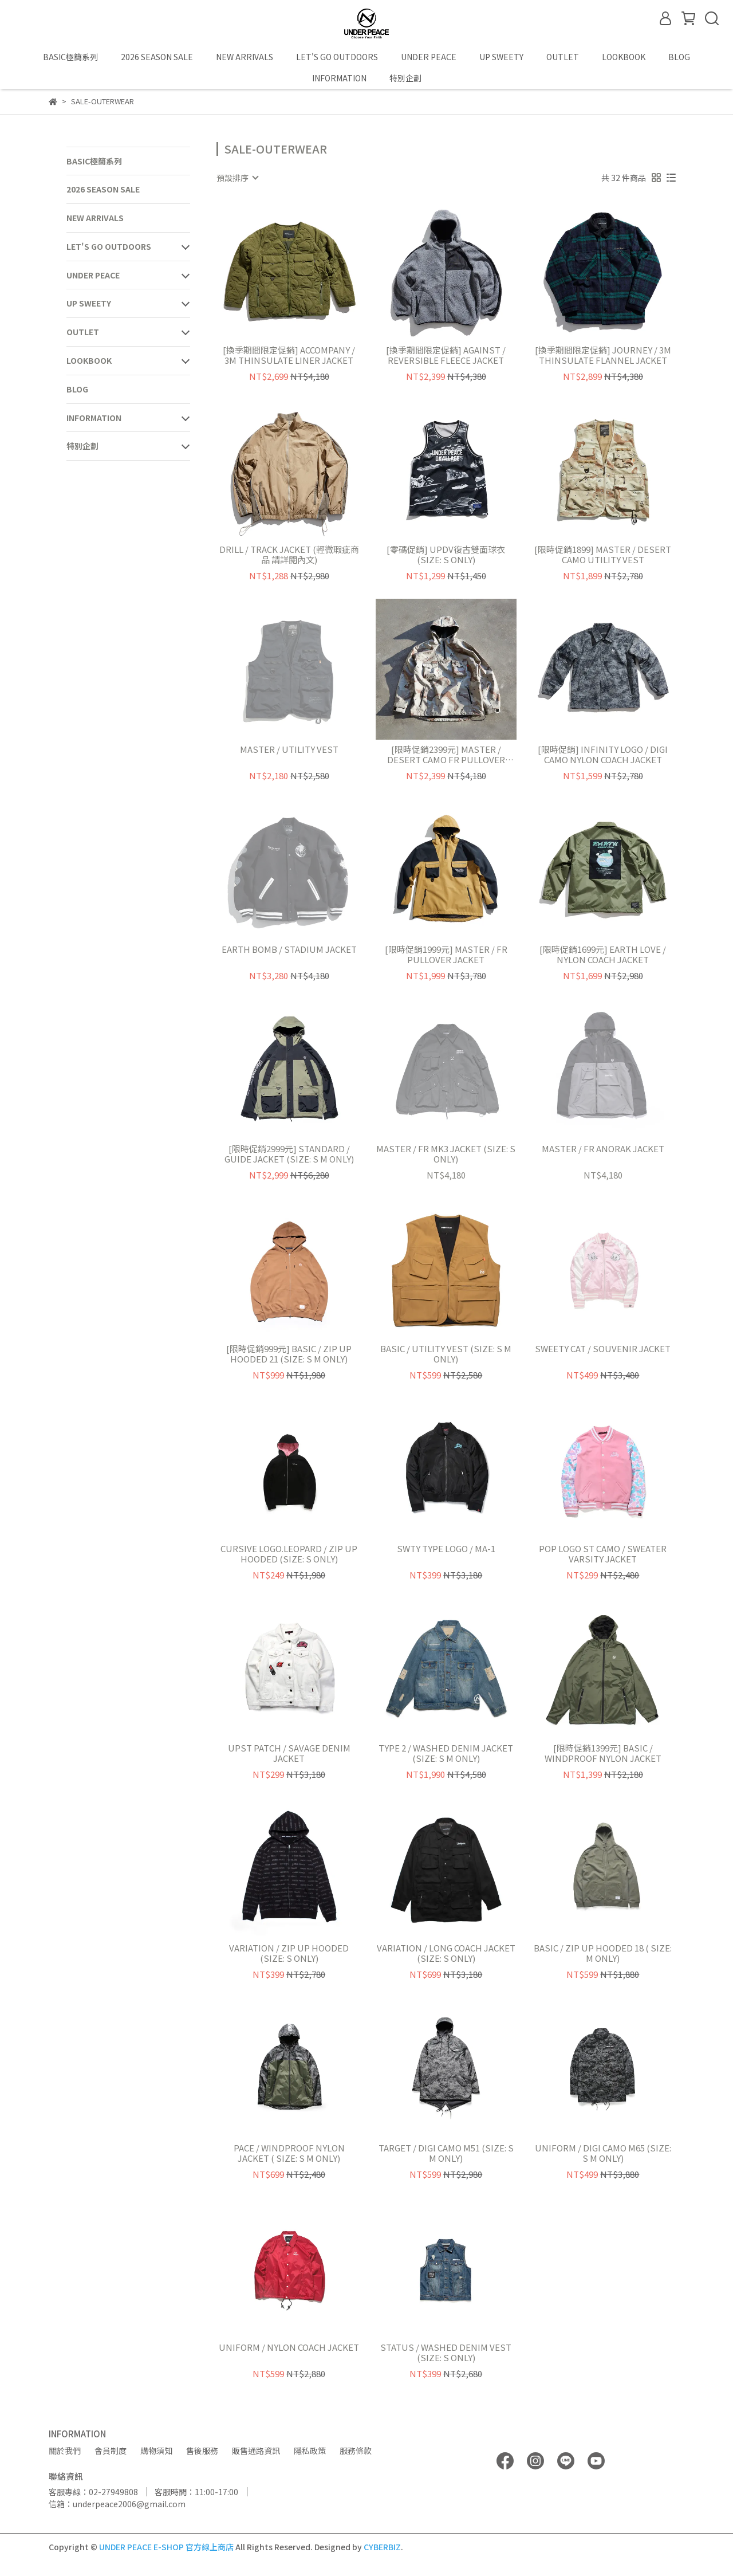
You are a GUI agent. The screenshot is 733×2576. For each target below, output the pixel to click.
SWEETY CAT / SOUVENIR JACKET (603, 1349)
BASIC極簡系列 (70, 56)
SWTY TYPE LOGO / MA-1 (446, 1549)
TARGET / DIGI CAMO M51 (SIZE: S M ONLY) (446, 2153)
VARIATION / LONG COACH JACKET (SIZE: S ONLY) (446, 1953)
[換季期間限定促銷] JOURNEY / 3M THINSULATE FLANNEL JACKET (603, 355)
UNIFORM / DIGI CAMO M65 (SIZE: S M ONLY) (603, 2153)
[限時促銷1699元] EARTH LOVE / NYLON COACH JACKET (602, 954)
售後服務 (202, 2450)
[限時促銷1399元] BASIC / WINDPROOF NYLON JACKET (603, 1753)
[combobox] (237, 177)
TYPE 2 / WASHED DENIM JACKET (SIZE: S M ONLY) (446, 1753)
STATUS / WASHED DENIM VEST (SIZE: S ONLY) (445, 2352)
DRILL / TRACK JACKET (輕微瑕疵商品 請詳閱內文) (289, 554)
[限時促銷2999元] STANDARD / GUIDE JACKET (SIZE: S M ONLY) (289, 1154)
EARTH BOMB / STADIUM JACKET (289, 949)
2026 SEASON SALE (157, 56)
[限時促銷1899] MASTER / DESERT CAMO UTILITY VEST (602, 554)
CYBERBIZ (382, 2547)
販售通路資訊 (256, 2450)
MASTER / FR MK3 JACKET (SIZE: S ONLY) (445, 1154)
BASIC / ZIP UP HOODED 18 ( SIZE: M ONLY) (603, 1953)
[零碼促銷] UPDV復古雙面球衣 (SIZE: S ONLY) (446, 554)
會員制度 (110, 2450)
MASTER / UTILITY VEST (289, 749)
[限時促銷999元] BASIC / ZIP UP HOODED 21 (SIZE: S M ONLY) (289, 1354)
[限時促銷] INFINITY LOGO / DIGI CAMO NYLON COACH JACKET (603, 754)
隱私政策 (310, 2450)
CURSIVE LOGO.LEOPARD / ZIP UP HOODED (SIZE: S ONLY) (288, 1554)
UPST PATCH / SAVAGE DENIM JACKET (289, 1753)
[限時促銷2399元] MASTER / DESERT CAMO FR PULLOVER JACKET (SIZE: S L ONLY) (446, 754)
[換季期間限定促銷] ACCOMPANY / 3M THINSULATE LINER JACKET (289, 355)
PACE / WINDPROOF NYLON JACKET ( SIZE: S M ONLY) (289, 2153)
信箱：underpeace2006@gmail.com (117, 2504)
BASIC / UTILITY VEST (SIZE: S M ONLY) (445, 1354)
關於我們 (65, 2450)
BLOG (679, 56)
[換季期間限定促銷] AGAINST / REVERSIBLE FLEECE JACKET (446, 355)
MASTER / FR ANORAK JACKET (603, 1149)
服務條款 (356, 2450)
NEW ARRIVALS (244, 56)
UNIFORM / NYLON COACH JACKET (289, 2347)
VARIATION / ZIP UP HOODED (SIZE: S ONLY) (289, 1953)
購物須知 (156, 2450)
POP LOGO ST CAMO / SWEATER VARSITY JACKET (603, 1554)
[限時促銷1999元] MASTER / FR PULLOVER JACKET (446, 954)
